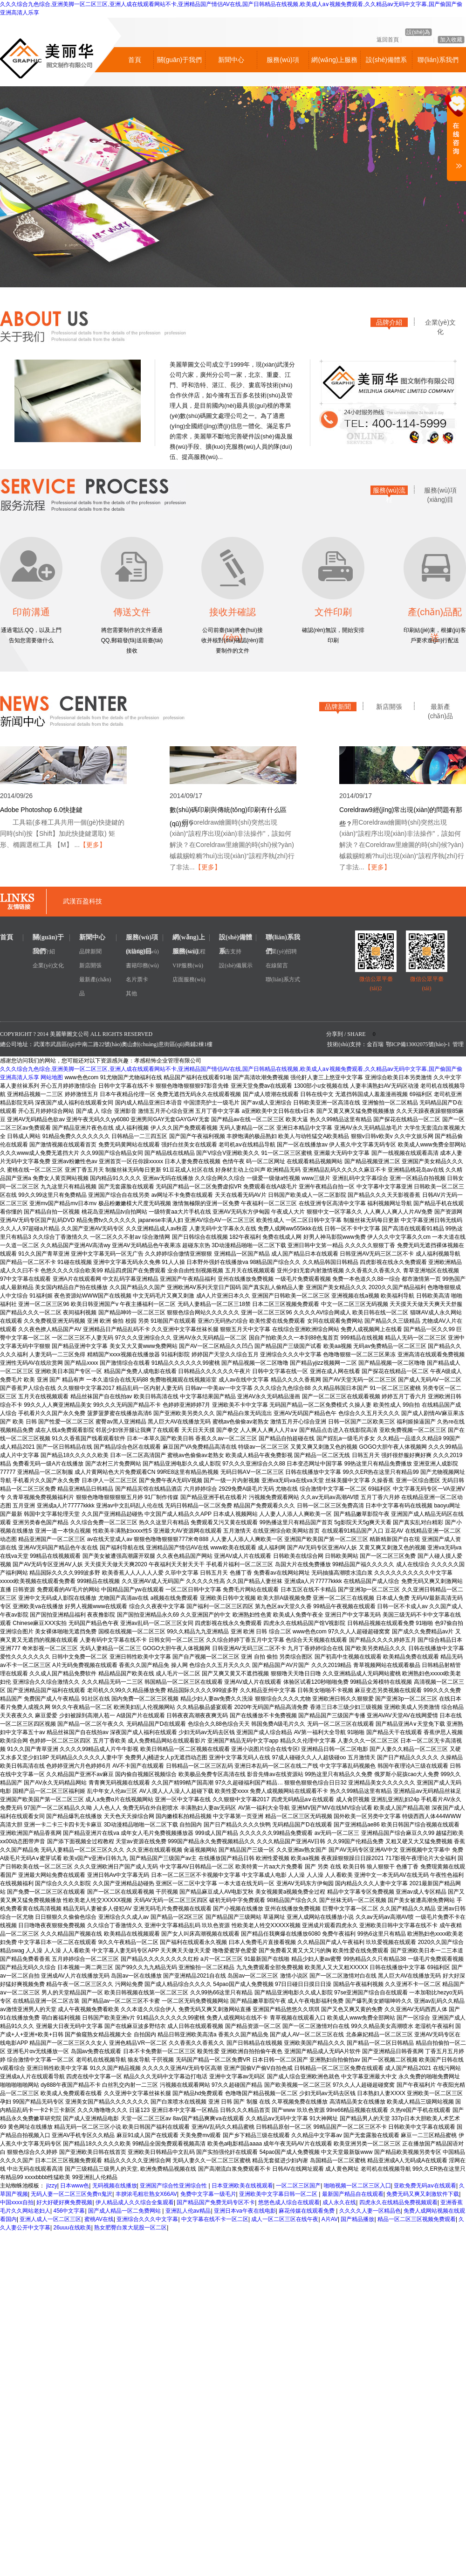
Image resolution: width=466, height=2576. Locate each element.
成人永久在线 (339, 2202)
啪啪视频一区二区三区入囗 (357, 2185)
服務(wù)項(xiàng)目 (283, 64)
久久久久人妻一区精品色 (370, 2211)
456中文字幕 (69, 2211)
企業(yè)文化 (440, 324)
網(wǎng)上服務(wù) (334, 64)
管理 (458, 1044)
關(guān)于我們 (179, 59)
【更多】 (93, 844)
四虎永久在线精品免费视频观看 (398, 2202)
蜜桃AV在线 (99, 2219)
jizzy (51, 2185)
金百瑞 (375, 1044)
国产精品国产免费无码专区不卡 (216, 2202)
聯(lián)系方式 (283, 979)
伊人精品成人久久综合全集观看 (135, 2202)
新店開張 (389, 706)
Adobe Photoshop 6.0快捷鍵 (41, 809)
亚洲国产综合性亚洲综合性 (174, 2185)
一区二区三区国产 (298, 2185)
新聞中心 (231, 59)
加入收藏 (451, 39)
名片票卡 (137, 979)
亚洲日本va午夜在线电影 (245, 2211)
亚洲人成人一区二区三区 (50, 2219)
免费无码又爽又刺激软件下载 (422, 2194)
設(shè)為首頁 (418, 32)
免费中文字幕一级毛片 (208, 2194)
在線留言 (277, 965)
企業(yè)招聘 (281, 951)
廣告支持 (230, 951)
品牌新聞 (338, 706)
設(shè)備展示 (236, 965)
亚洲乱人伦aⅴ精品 (188, 2211)
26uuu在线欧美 (72, 2227)
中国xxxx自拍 (17, 2202)
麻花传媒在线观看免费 (307, 2211)
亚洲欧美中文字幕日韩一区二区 (279, 2194)
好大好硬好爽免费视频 (64, 2202)
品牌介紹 (389, 322)
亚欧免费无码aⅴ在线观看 (425, 2185)
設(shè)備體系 (386, 59)
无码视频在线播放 (114, 2185)
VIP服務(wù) (187, 965)
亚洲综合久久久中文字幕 (147, 2219)
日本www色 (74, 2185)
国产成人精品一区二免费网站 (125, 2211)
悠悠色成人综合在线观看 (289, 2202)
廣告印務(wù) (142, 951)
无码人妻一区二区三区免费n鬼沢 (71, 2194)
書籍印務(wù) (142, 965)
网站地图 (52, 1077)
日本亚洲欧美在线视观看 (242, 2185)
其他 (131, 993)
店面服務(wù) (189, 979)
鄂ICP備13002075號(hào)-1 (418, 1044)
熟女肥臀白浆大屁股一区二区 (130, 2227)
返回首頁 (388, 39)
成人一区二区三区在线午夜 (284, 2219)
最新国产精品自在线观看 (353, 2194)
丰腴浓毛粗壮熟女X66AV (146, 2194)
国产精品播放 (357, 2219)
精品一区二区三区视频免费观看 (416, 2219)
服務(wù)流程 (389, 492)
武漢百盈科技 (82, 901)
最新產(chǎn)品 (440, 708)
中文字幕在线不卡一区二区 (214, 2219)
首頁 (134, 59)
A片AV (330, 2219)
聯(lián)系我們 (438, 59)
